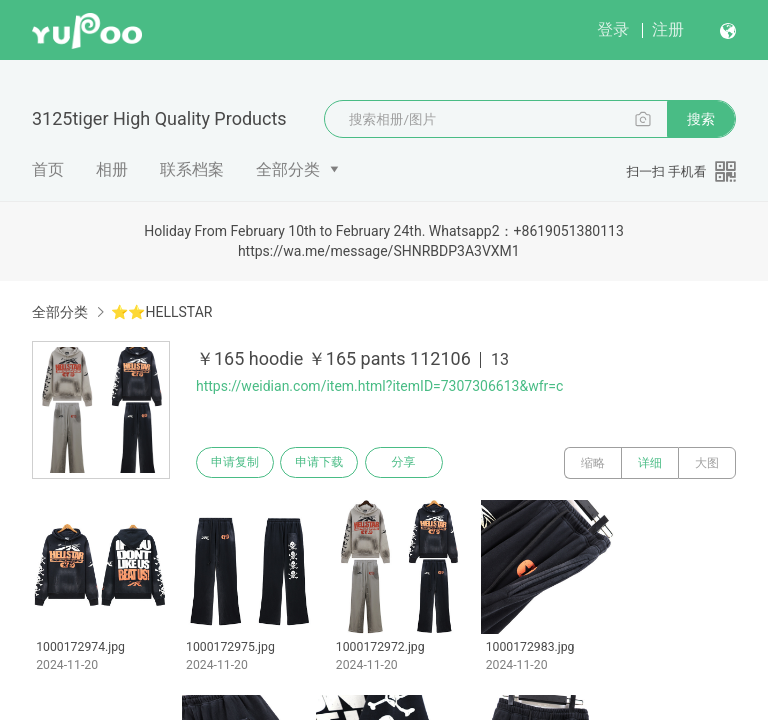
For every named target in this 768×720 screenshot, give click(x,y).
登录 (613, 29)
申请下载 (328, 463)
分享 (418, 463)
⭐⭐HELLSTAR (161, 312)
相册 (112, 169)
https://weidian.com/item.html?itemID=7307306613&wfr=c (379, 386)
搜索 (701, 119)
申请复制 (238, 463)
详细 (650, 463)
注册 (668, 29)
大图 (707, 463)
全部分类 (288, 169)
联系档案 (192, 169)
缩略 (593, 463)
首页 (48, 169)
